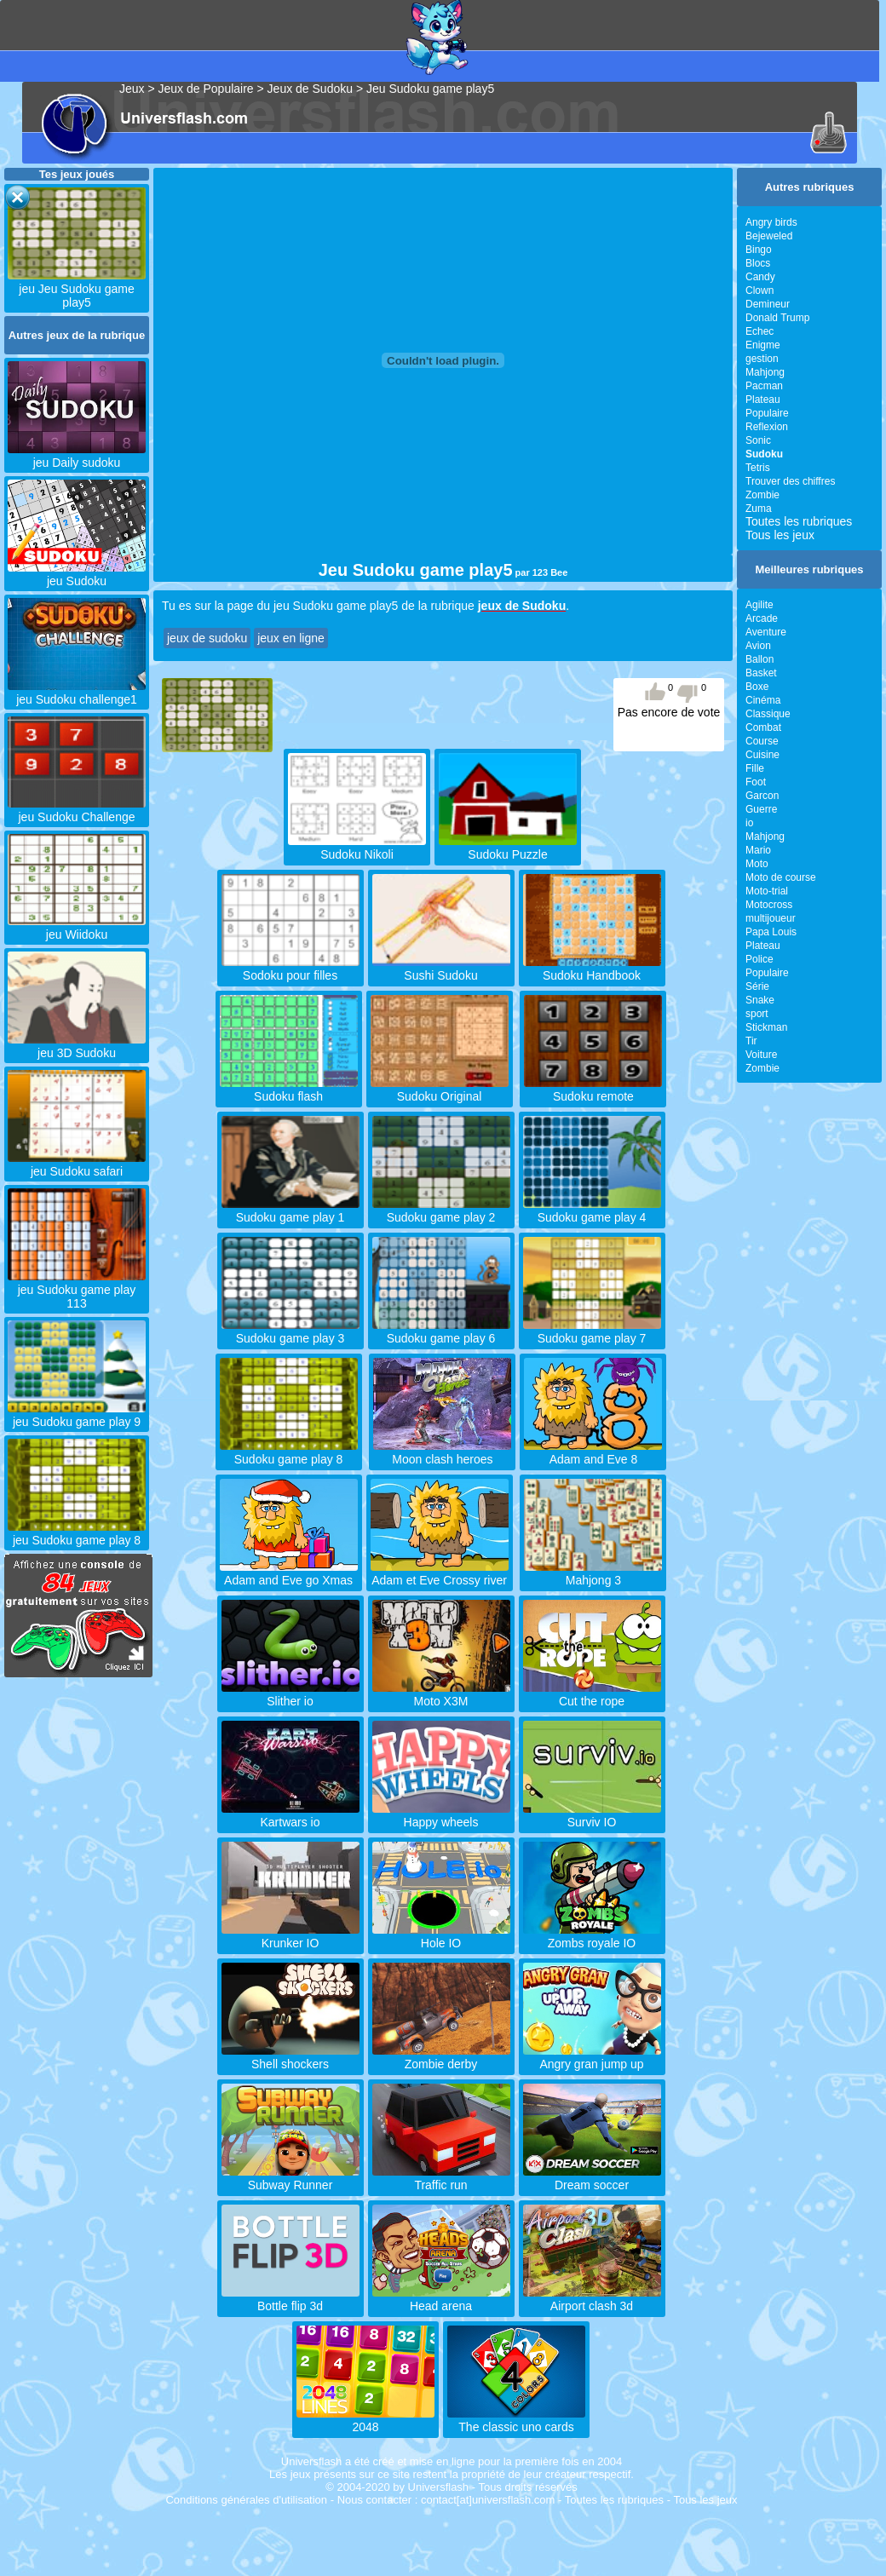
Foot (755, 782)
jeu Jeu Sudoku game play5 (77, 288)
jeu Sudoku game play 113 (77, 1289)
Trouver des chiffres (790, 481)
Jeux (132, 88)
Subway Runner (291, 2178)
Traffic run (441, 2178)
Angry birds (771, 222)
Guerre (761, 809)
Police (759, 959)
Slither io (291, 1694)
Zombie (762, 495)
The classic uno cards (516, 2420)
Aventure (765, 632)
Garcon (762, 796)
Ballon (759, 659)
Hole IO (441, 1936)
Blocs (757, 263)
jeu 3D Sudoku (77, 1046)
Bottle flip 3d (291, 2299)
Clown (759, 290)
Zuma (758, 509)
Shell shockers (291, 2057)
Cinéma (762, 700)
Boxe (756, 687)
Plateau (762, 399)
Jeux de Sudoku (310, 88)
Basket (761, 673)
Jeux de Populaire (206, 88)
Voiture (761, 1055)
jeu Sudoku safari (77, 1164)
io (749, 823)
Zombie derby (441, 2057)
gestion (762, 359)
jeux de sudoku (207, 638)
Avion (758, 646)
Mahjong (765, 372)
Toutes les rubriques (798, 521)
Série (757, 986)
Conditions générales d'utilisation (246, 2499)
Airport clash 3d (592, 2299)
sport (756, 1014)
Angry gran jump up (592, 2057)
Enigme (762, 345)
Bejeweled (768, 236)
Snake (759, 1000)
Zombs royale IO (592, 1936)
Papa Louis (771, 932)
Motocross (768, 905)
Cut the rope (592, 1694)
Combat (763, 727)
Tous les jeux (779, 535)
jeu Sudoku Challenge (77, 810)
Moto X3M (441, 1694)
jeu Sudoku (77, 574)
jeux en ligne (291, 638)
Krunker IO (291, 1936)
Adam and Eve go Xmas (289, 1573)
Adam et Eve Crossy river (440, 1573)
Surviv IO (592, 1815)
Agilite (759, 605)
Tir (751, 1041)
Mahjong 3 (593, 1573)
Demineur (767, 304)
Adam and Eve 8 (593, 1452)
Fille (754, 768)
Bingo (758, 250)
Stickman (766, 1027)
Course (762, 741)
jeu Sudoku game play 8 (77, 1533)
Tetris (757, 468)
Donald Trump (777, 318)
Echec (759, 331)
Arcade (761, 618)
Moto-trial (766, 891)
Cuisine (762, 755)
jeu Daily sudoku (77, 455)
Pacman (764, 386)
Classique (768, 714)
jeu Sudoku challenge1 (77, 692)
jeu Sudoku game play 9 (77, 1415)
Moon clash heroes (442, 1452)
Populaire (767, 413)
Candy (760, 277)
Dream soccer (592, 2178)
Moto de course (780, 877)
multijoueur (770, 918)
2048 (365, 2420)
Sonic (758, 440)
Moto (756, 864)
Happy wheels (441, 1815)
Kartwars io (291, 1815)
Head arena (441, 2299)
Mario (758, 850)
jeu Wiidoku (77, 927)
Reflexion (766, 427)
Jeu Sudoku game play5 (430, 88)
